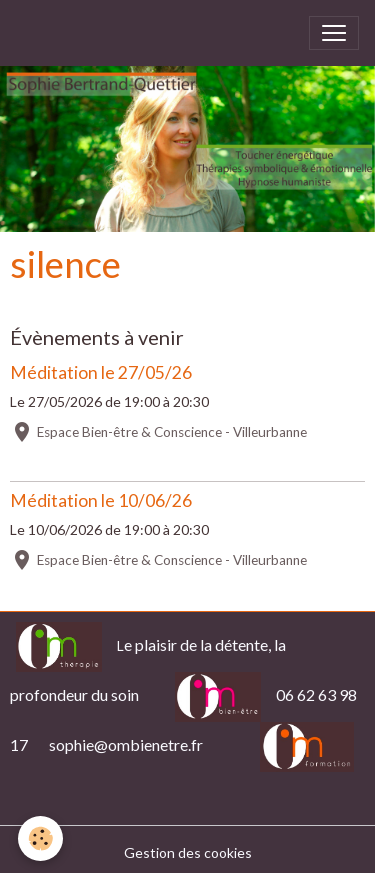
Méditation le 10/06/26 (101, 500)
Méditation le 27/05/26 (101, 372)
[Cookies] (40, 838)
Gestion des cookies (188, 852)
